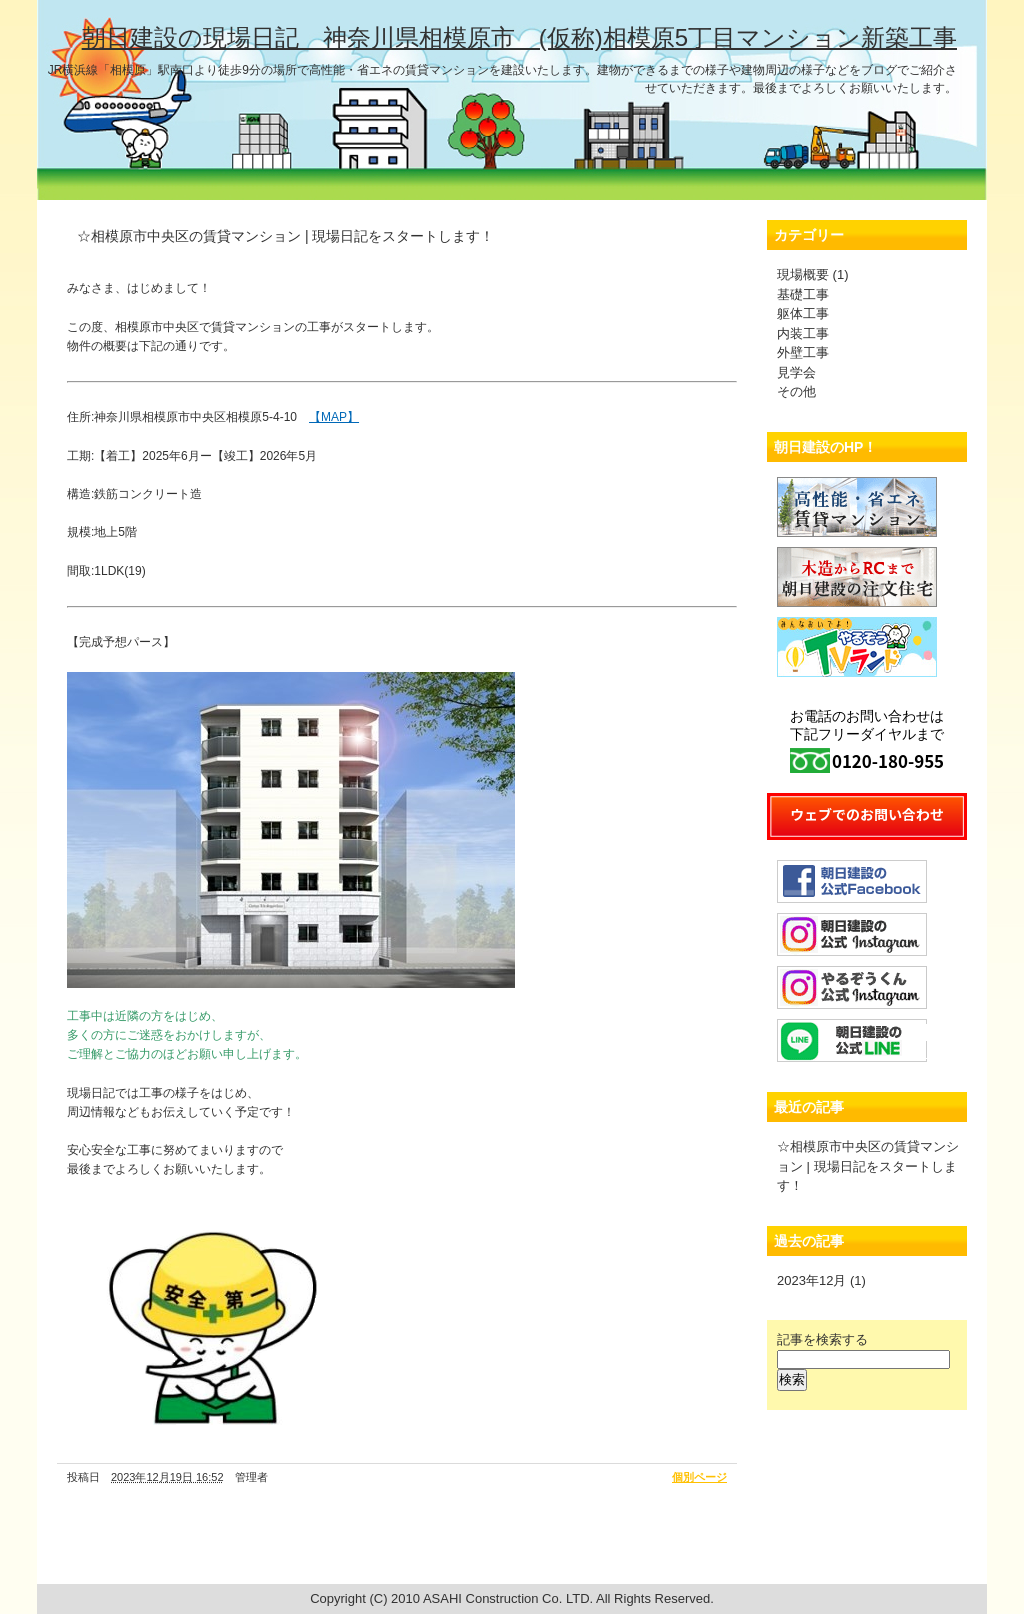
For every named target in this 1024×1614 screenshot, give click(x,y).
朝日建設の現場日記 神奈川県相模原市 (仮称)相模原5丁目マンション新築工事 (519, 37)
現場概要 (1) (813, 274)
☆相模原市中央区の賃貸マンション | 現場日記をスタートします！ (868, 1166)
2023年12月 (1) (821, 1280)
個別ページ (699, 1477)
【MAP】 (334, 417)
